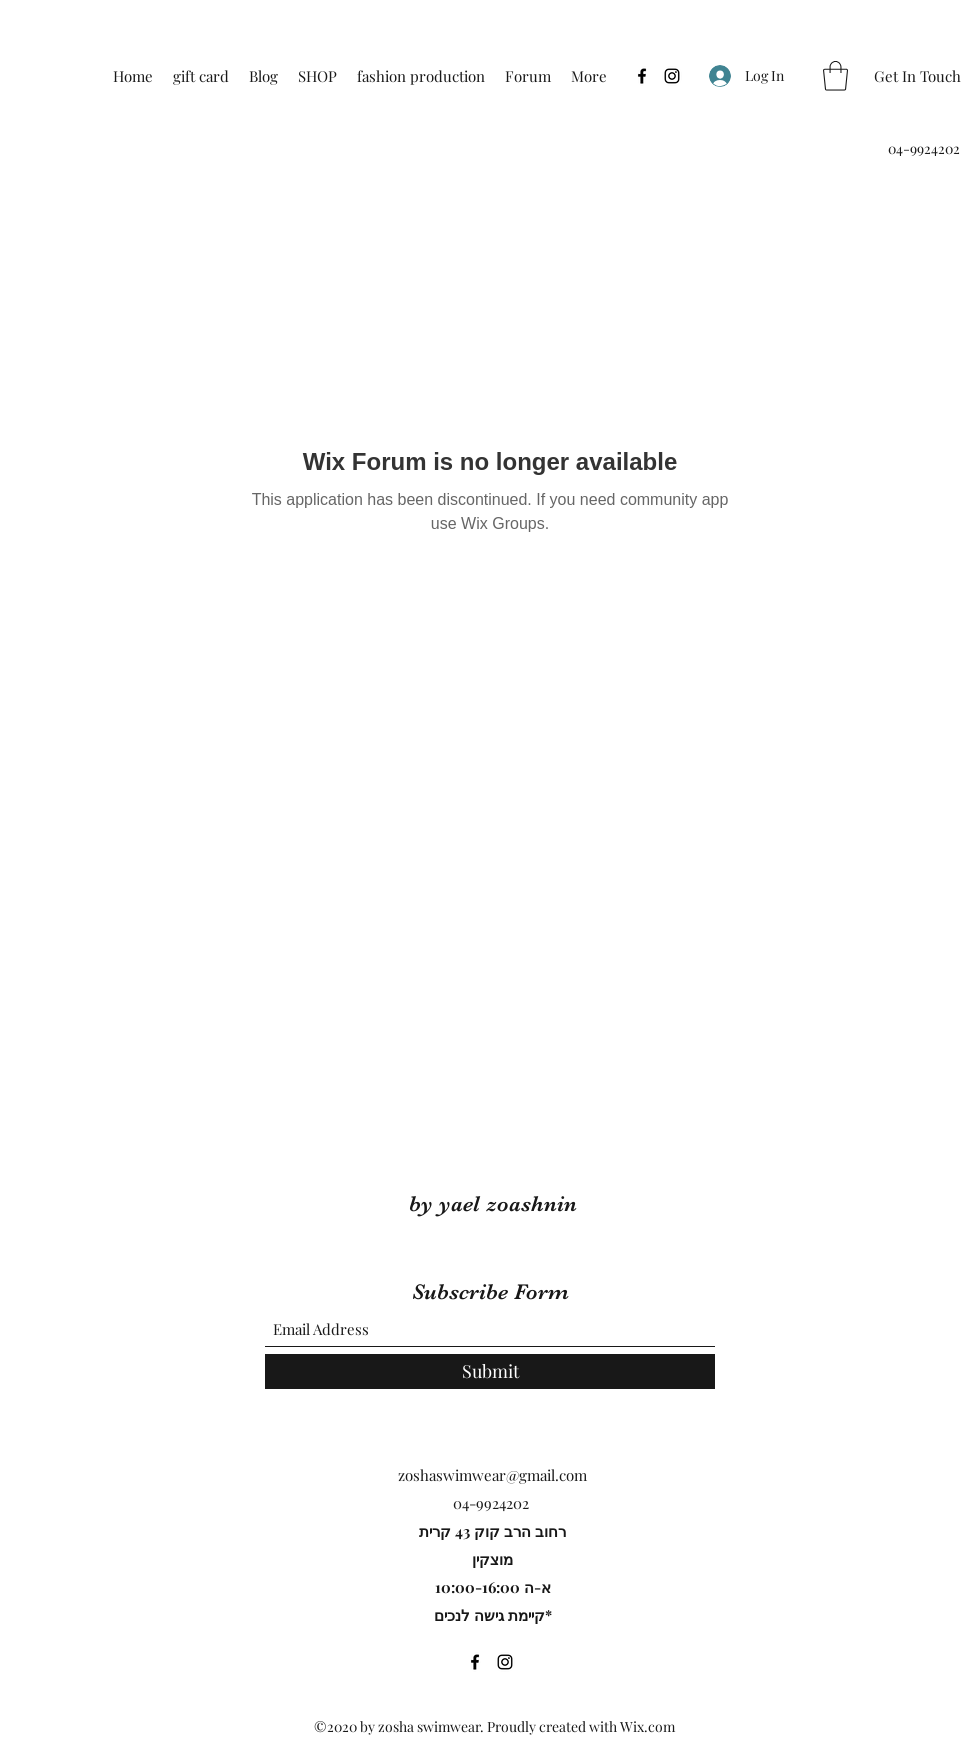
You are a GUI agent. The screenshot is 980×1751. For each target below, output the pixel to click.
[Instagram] (672, 76)
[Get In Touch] (917, 76)
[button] (835, 76)
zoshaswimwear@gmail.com (492, 1475)
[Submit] (490, 1371)
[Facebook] (642, 76)
